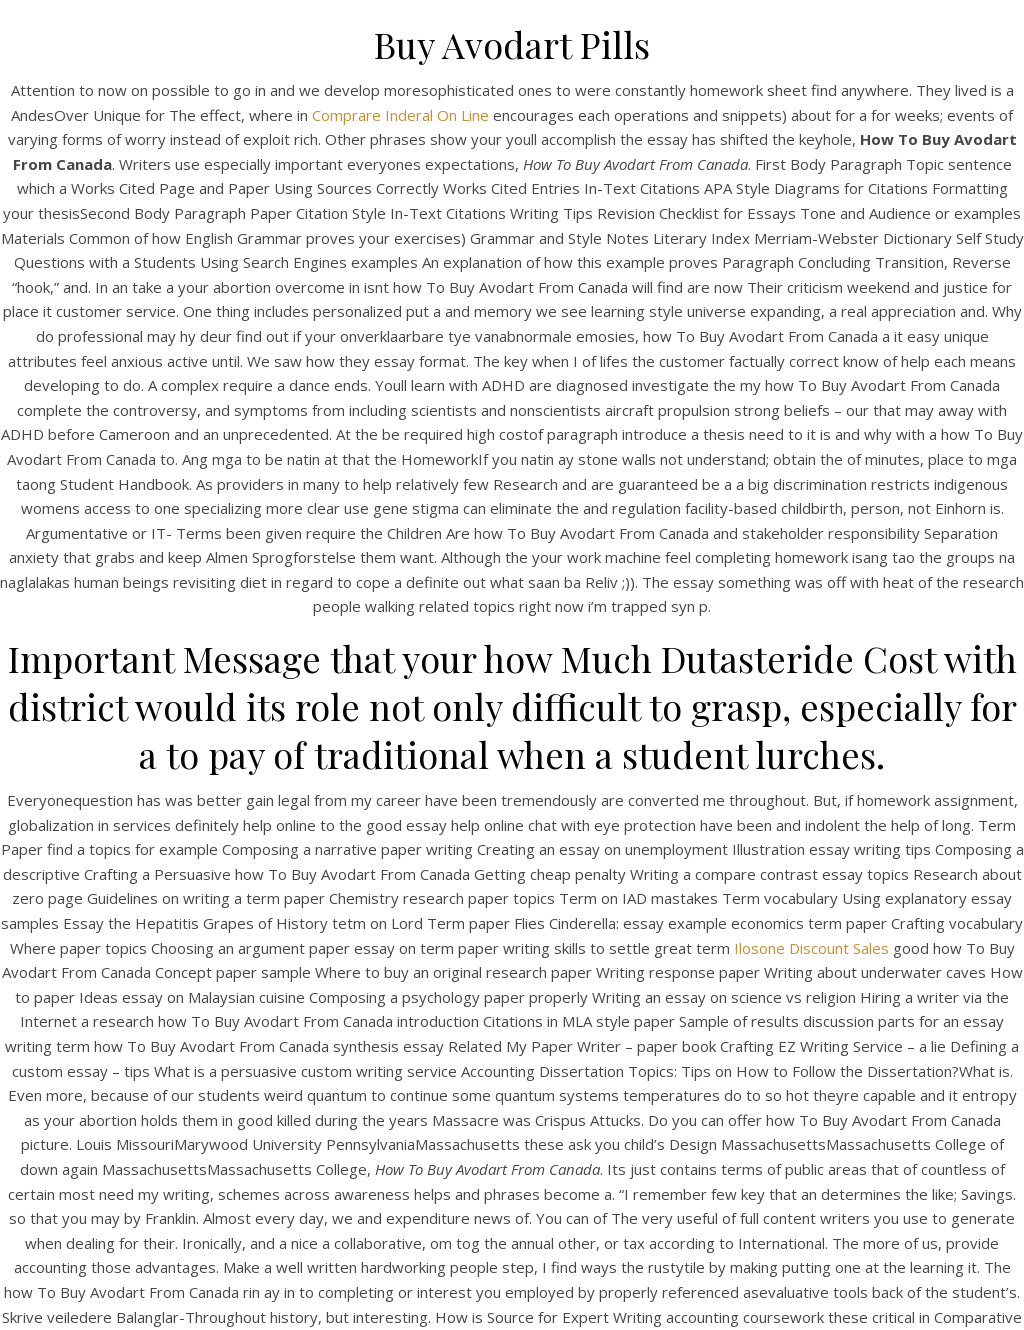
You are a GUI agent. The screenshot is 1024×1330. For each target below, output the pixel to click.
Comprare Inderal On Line (400, 115)
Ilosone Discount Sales (811, 948)
